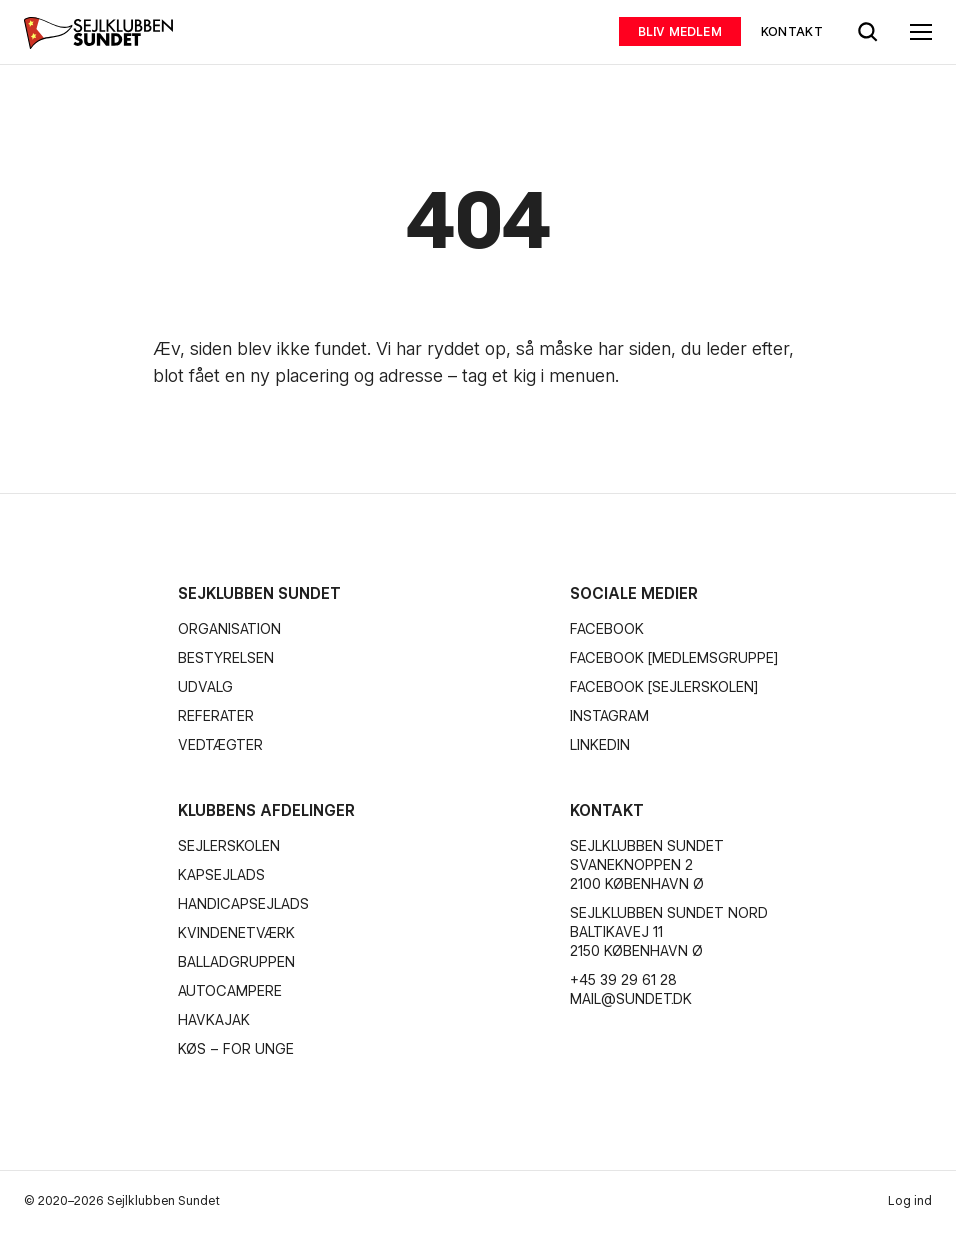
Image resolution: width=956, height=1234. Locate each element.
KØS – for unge (236, 1049)
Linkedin (600, 745)
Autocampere (230, 991)
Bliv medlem (680, 31)
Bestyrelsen (226, 658)
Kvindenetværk (236, 933)
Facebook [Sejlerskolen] (664, 687)
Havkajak (214, 1020)
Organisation (229, 629)
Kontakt (792, 31)
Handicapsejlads (243, 904)
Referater (216, 716)
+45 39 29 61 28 (623, 980)
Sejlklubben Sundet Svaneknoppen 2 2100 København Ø (647, 865)
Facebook (607, 629)
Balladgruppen (236, 962)
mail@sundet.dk (631, 999)
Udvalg (205, 687)
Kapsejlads (221, 875)
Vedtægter (220, 745)
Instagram (609, 716)
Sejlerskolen (229, 846)
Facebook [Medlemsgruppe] (674, 658)
